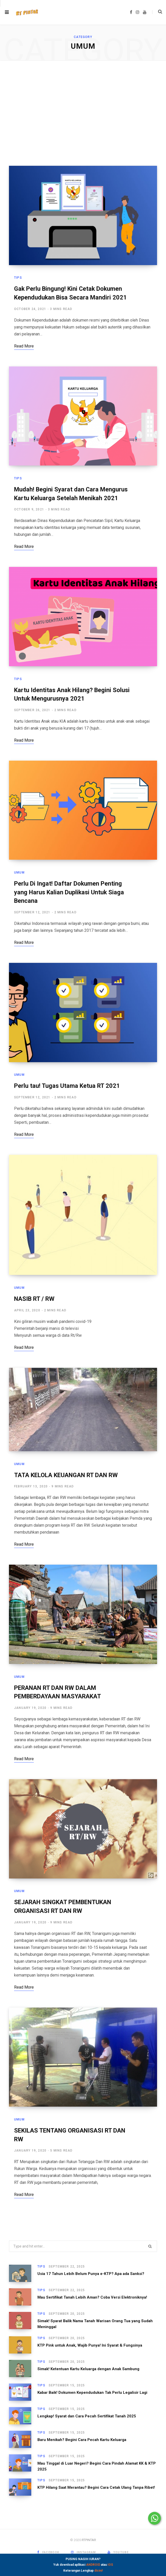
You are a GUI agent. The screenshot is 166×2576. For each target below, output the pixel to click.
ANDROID (93, 2565)
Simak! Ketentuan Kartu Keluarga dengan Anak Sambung (88, 2382)
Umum (19, 878)
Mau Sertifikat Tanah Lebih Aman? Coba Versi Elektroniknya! (92, 2310)
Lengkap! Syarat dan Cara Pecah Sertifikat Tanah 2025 (86, 2429)
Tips (18, 279)
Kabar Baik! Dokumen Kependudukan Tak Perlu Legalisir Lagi (92, 2405)
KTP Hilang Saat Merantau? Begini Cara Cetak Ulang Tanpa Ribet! (96, 2500)
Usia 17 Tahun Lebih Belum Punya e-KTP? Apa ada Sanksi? (90, 2287)
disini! (98, 2570)
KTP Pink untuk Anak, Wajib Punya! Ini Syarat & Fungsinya (89, 2358)
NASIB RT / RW (35, 1306)
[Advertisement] (83, 113)
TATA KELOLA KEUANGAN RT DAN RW (68, 1484)
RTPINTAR (89, 2553)
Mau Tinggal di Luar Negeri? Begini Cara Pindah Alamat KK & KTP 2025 (96, 2479)
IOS (110, 2565)
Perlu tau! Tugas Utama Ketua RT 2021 (68, 1092)
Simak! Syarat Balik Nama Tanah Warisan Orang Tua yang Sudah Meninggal (95, 2337)
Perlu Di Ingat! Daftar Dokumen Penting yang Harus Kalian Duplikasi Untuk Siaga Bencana (70, 897)
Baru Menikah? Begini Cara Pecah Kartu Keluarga (81, 2453)
